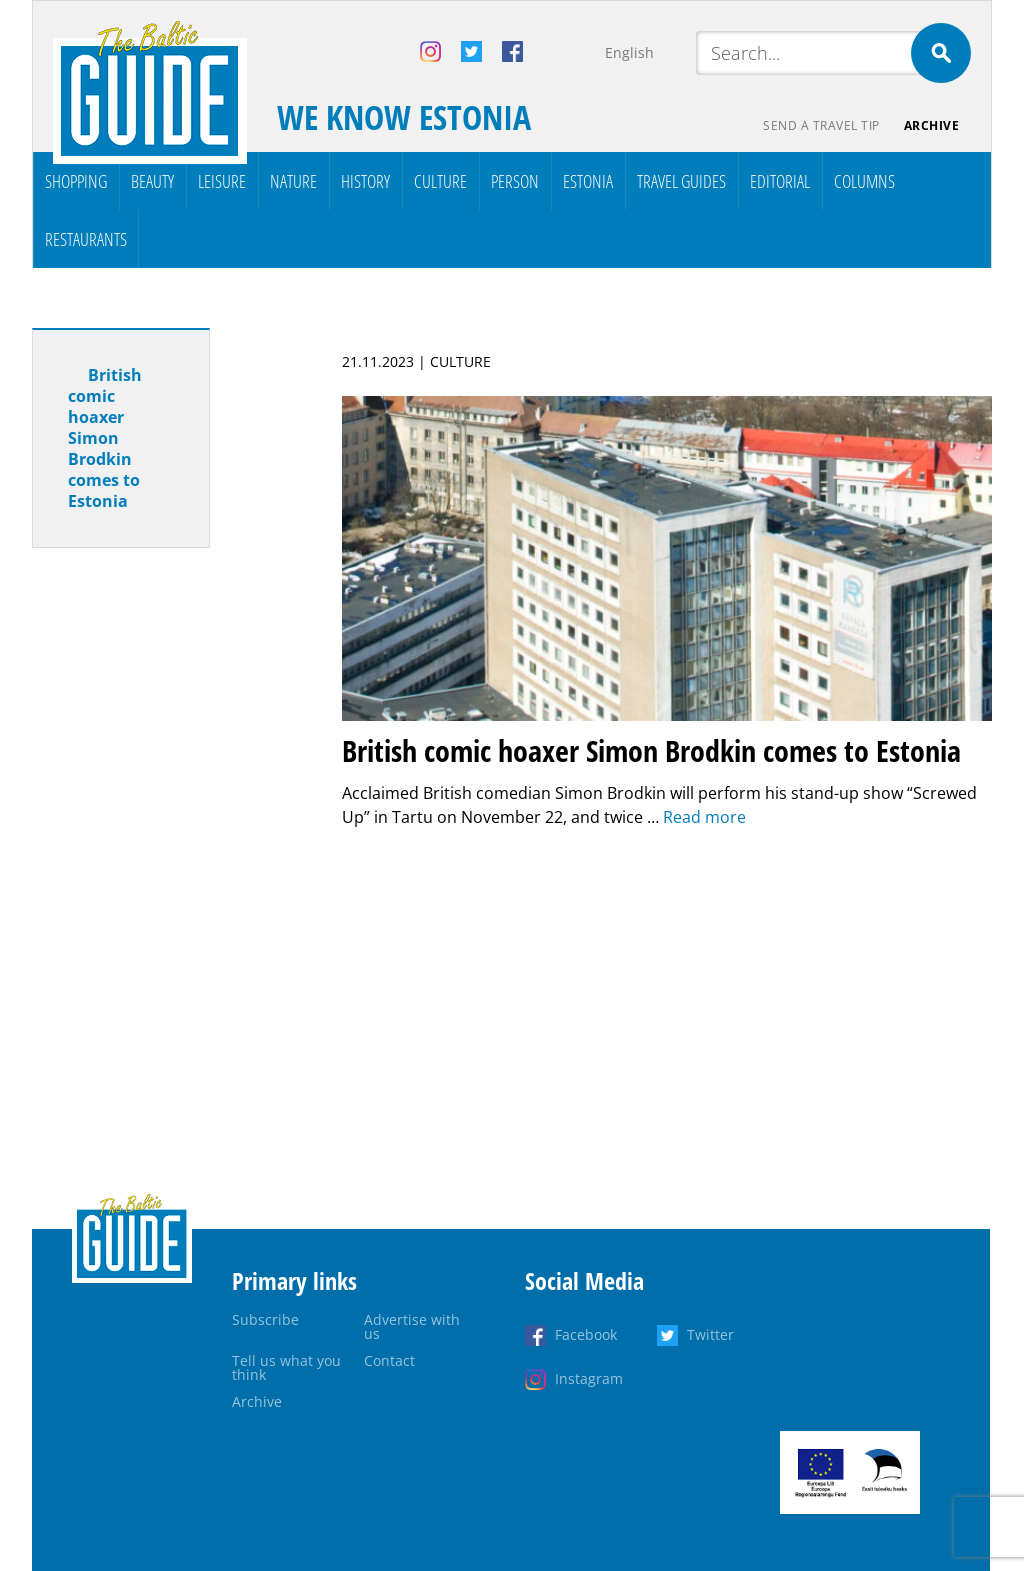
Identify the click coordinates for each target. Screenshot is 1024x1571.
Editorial (780, 181)
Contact (389, 1360)
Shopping (76, 181)
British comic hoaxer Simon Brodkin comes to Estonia (105, 438)
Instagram (589, 1378)
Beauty (152, 181)
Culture (440, 181)
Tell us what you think (286, 1367)
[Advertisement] (157, 878)
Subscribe (265, 1319)
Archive (932, 125)
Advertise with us (412, 1326)
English (629, 52)
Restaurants (86, 239)
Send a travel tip (821, 125)
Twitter (710, 1334)
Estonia (588, 181)
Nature (293, 181)
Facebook (586, 1334)
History (365, 181)
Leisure (222, 181)
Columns (864, 181)
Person (515, 181)
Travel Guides (681, 181)
